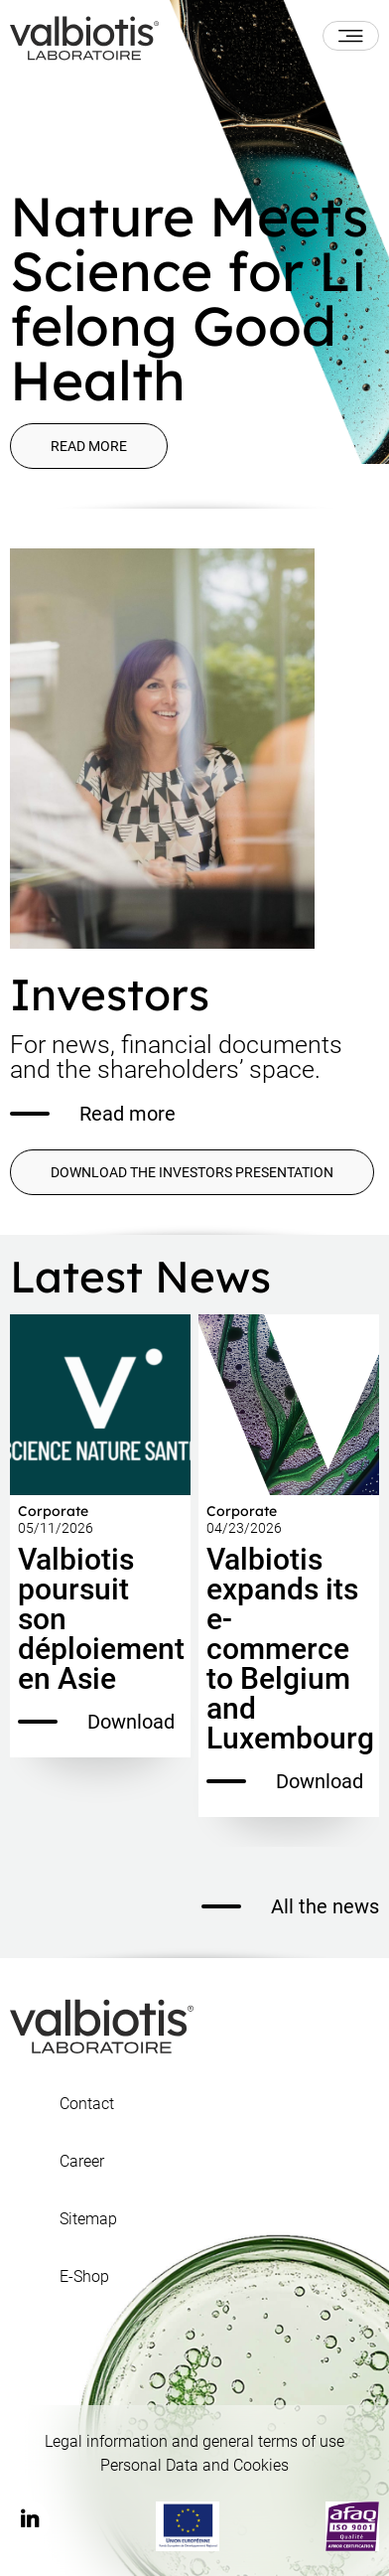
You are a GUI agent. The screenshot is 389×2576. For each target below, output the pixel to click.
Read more (89, 446)
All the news (290, 1906)
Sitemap (88, 2219)
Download (96, 1722)
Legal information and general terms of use (194, 2441)
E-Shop (84, 2277)
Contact (87, 2104)
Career (82, 2162)
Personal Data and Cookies (194, 2465)
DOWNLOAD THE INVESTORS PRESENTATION (192, 1172)
